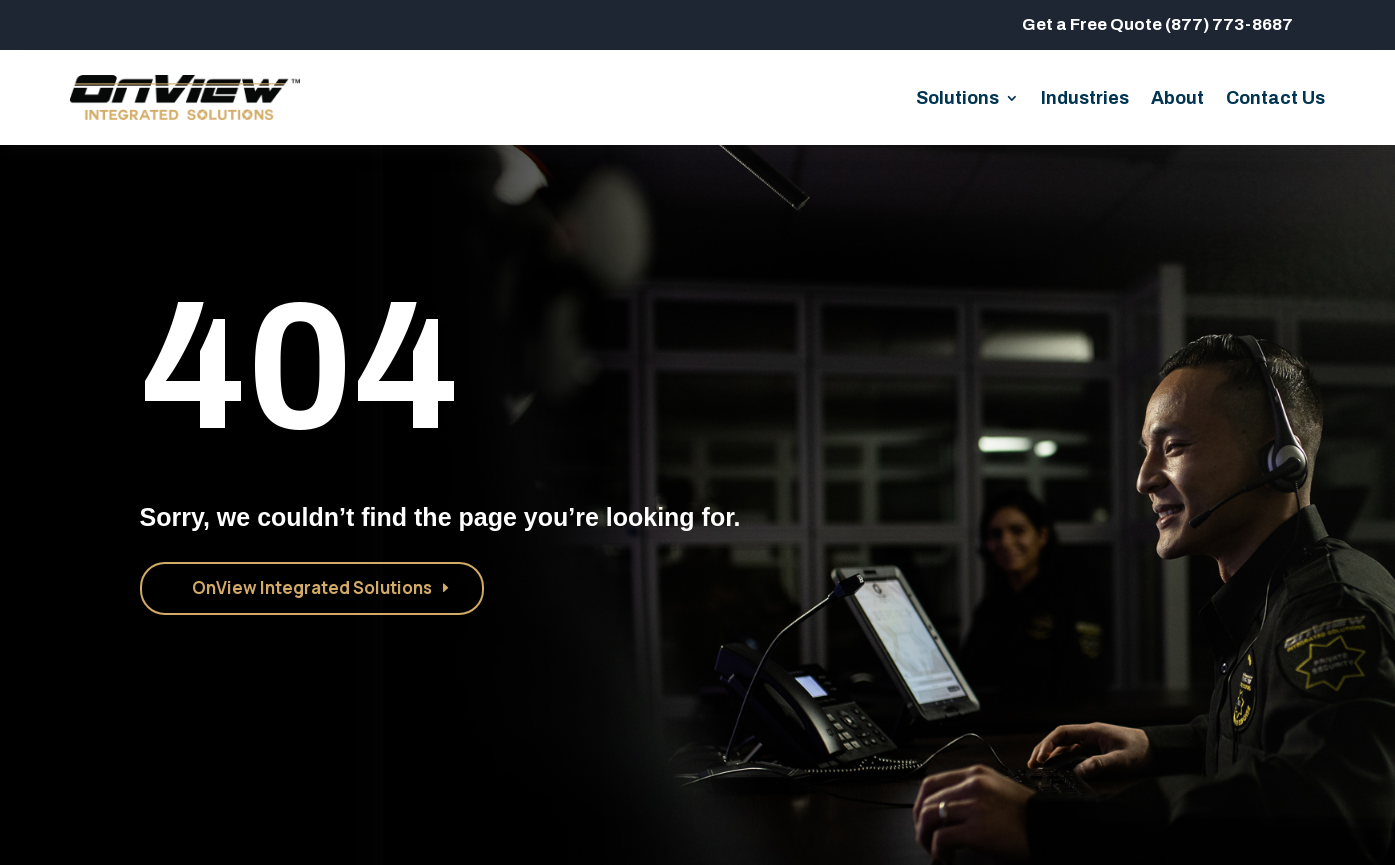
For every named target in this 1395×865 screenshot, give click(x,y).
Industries (1085, 99)
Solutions (957, 99)
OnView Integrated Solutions (312, 587)
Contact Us (1275, 99)
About (1177, 99)
